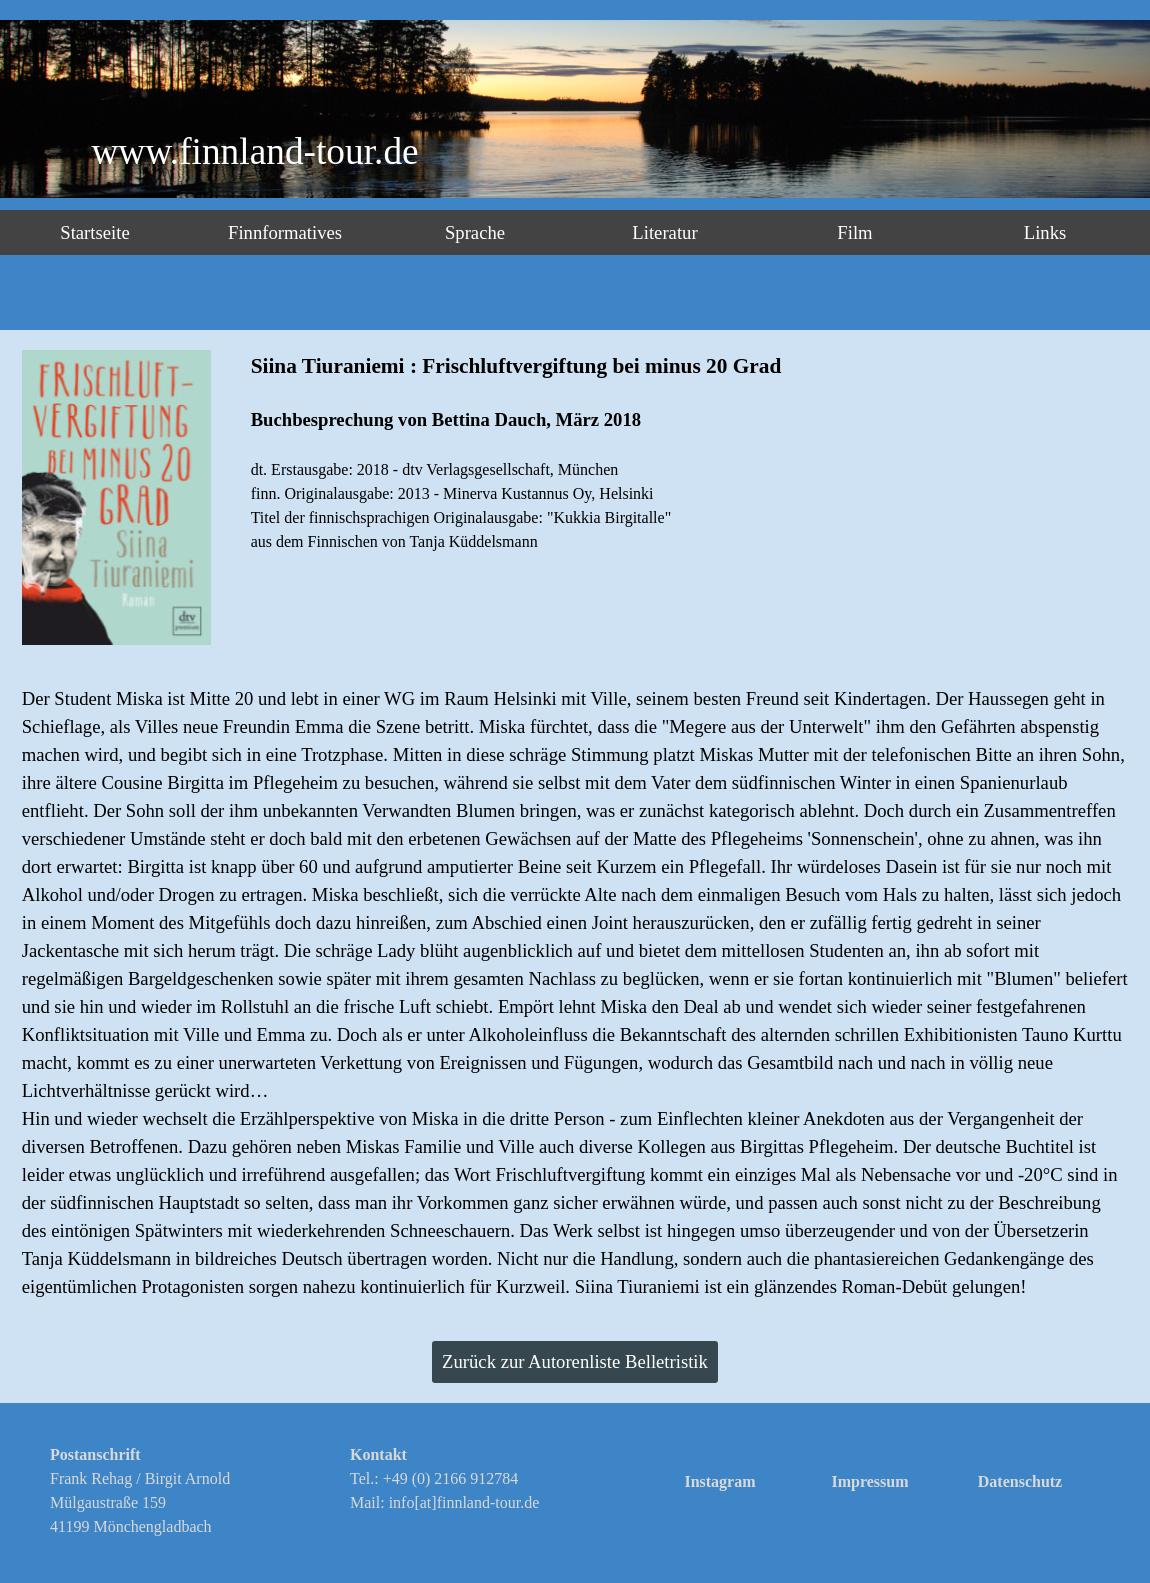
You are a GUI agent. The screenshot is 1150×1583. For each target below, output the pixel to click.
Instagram (719, 1481)
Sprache (475, 232)
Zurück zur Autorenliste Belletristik (575, 1361)
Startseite (94, 232)
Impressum (869, 1481)
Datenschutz (1020, 1481)
